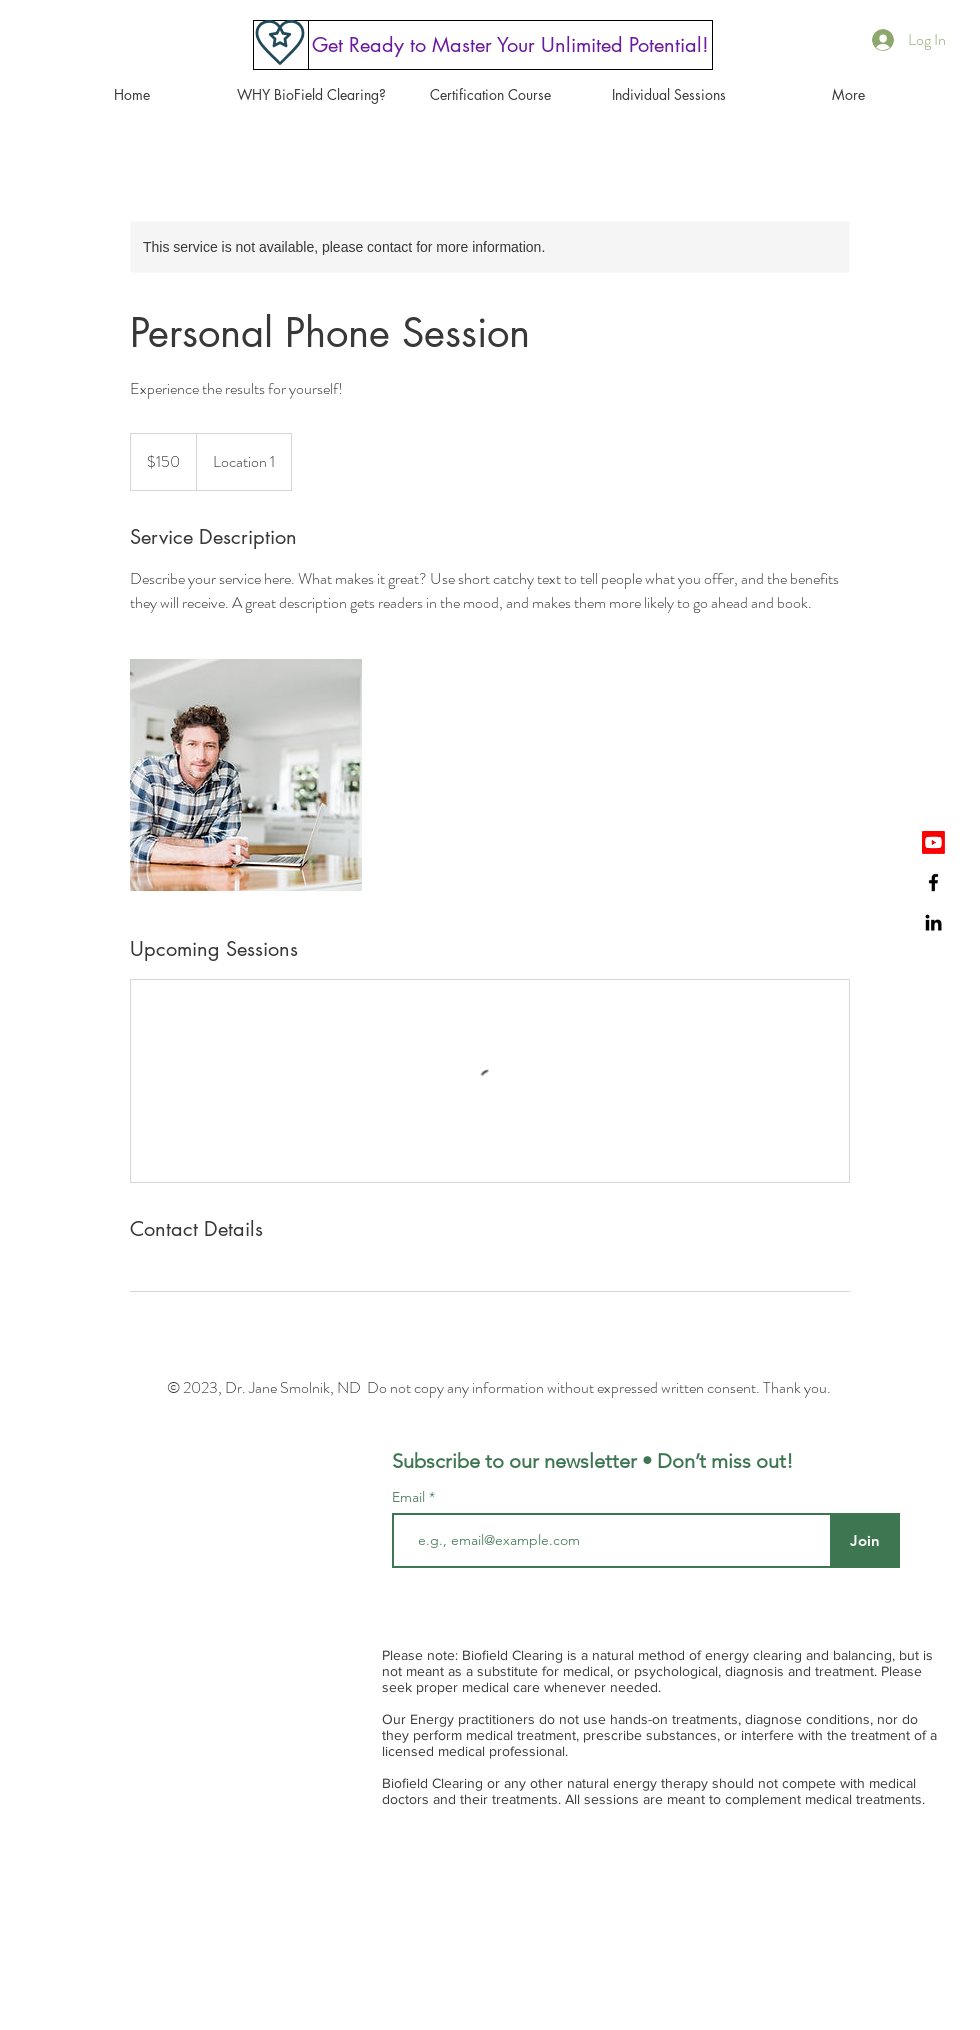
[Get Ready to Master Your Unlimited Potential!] (510, 45)
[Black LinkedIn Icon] (933, 922)
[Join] (865, 1540)
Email (410, 1497)
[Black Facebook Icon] (933, 882)
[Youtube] (933, 842)
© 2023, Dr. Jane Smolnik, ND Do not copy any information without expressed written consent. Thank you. (499, 1387)
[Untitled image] (246, 775)
